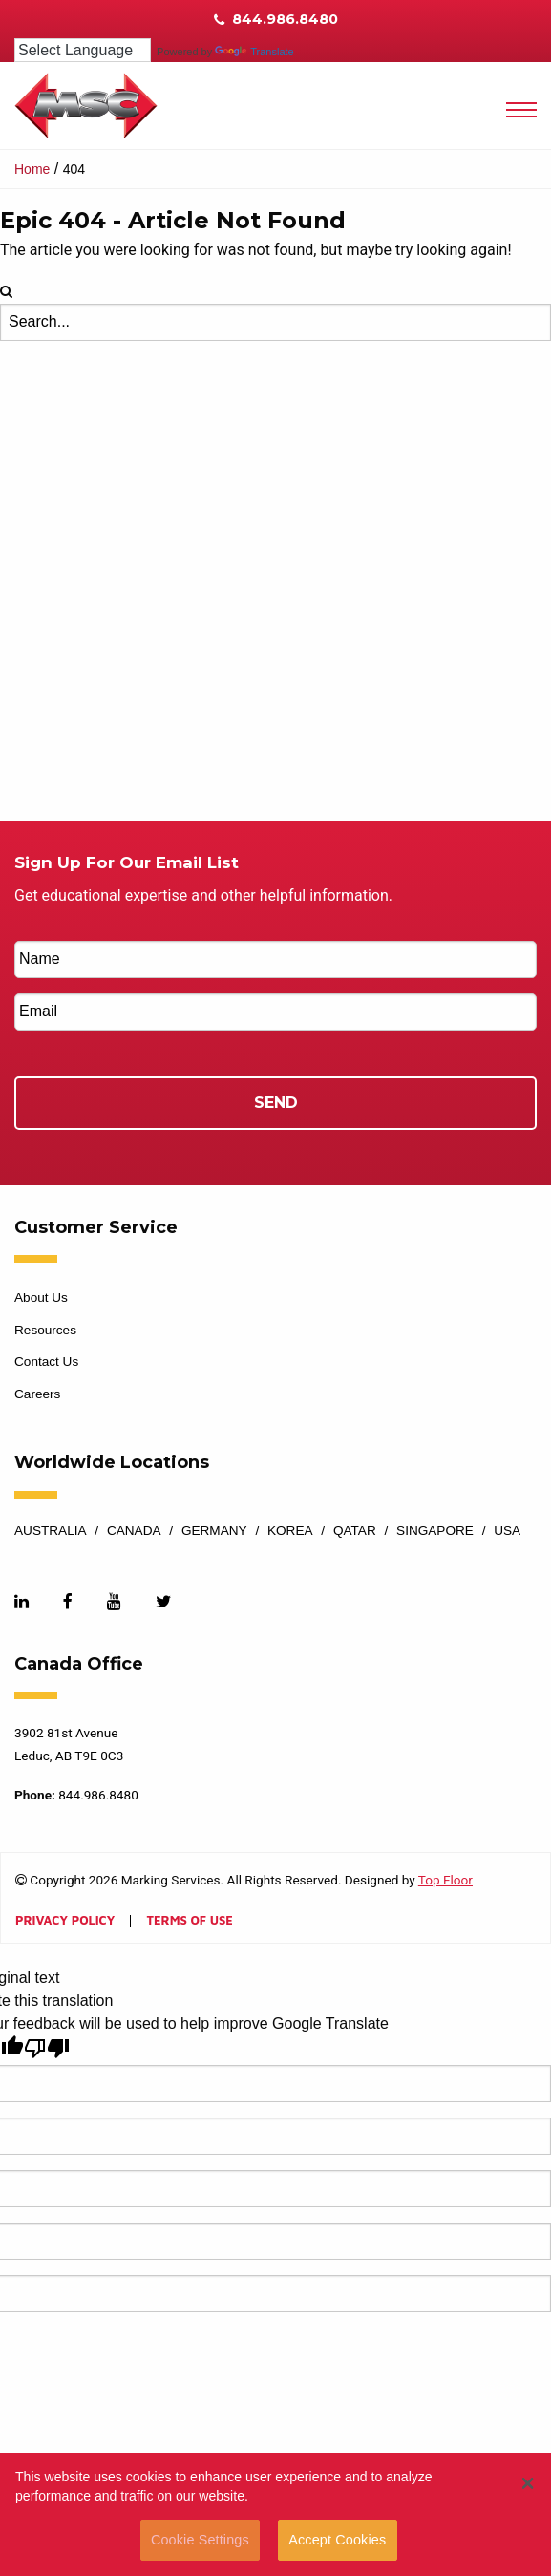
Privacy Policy (65, 1921)
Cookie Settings (200, 2539)
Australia (50, 1531)
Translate (254, 51)
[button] (527, 2483)
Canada (134, 1531)
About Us (41, 1297)
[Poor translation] (47, 2048)
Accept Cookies (337, 2539)
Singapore (435, 1531)
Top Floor (445, 1879)
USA (507, 1531)
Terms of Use (189, 1921)
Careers (37, 1394)
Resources (45, 1330)
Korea (290, 1531)
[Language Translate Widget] (82, 50)
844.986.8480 (276, 19)
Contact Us (46, 1361)
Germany (214, 1531)
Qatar (354, 1531)
